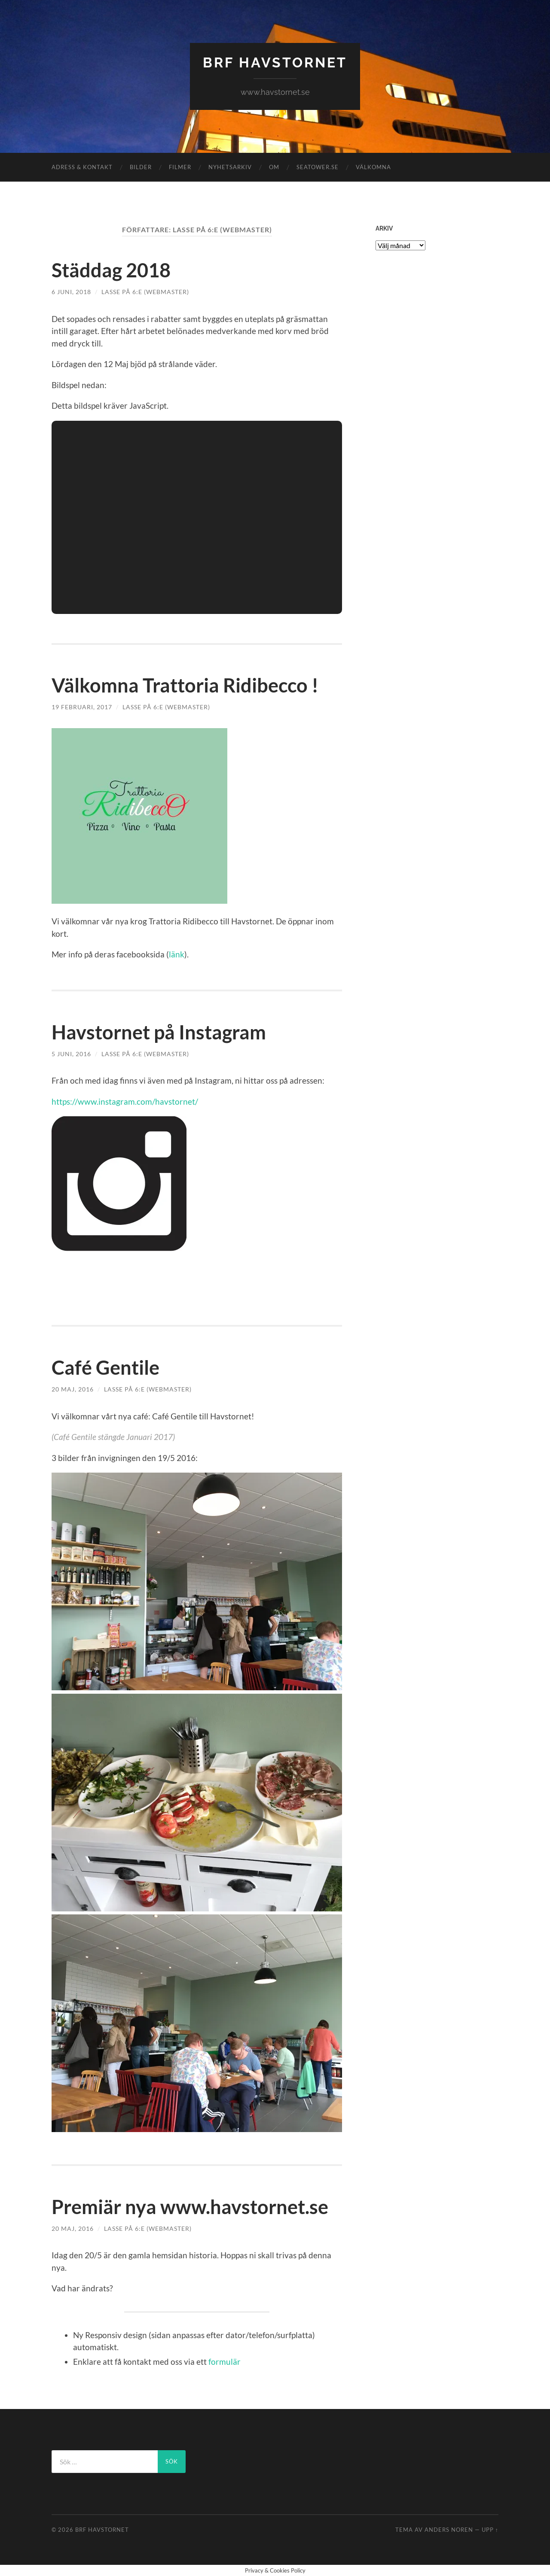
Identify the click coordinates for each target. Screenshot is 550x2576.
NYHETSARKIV (230, 167)
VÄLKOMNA (373, 167)
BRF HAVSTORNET (275, 62)
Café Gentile (105, 1367)
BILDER (141, 167)
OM (274, 167)
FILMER (180, 167)
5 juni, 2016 (71, 1053)
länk (176, 954)
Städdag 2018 (111, 270)
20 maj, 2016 (73, 1389)
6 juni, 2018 (71, 291)
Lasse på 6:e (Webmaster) (145, 291)
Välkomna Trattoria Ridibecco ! (185, 685)
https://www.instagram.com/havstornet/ (125, 1101)
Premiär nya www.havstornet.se (190, 2206)
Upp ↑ (490, 2529)
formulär (224, 2361)
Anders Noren (449, 2529)
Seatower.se (317, 167)
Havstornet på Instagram (159, 1032)
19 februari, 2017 (82, 707)
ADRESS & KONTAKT (82, 167)
